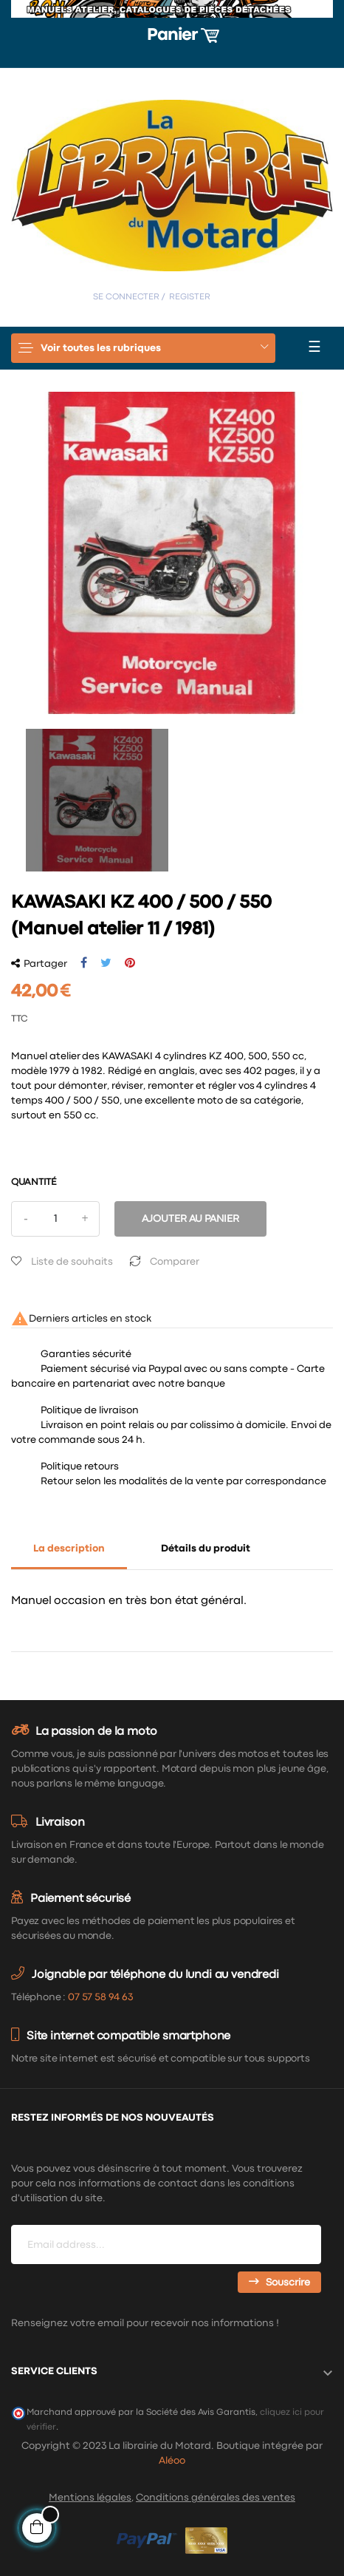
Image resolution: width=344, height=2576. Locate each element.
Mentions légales (90, 2497)
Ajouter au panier (190, 1218)
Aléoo (172, 2460)
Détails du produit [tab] (205, 1548)
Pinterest (130, 963)
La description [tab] (69, 1548)
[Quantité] (55, 1219)
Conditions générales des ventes (215, 2497)
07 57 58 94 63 (100, 1997)
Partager (83, 963)
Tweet (105, 963)
